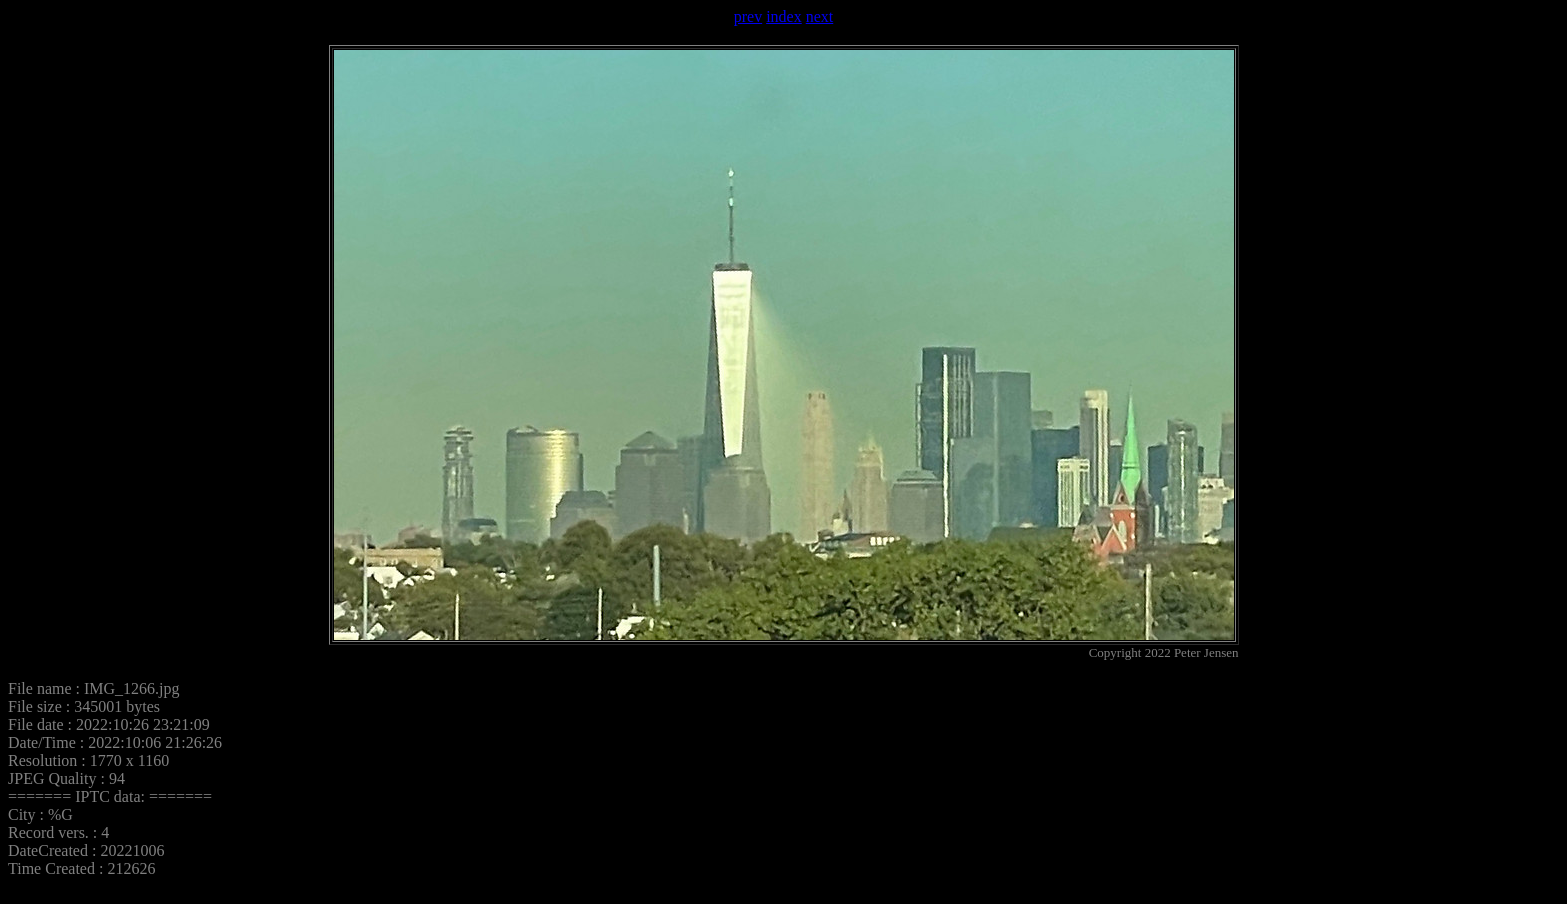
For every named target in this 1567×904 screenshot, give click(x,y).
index (784, 16)
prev (748, 16)
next (820, 16)
